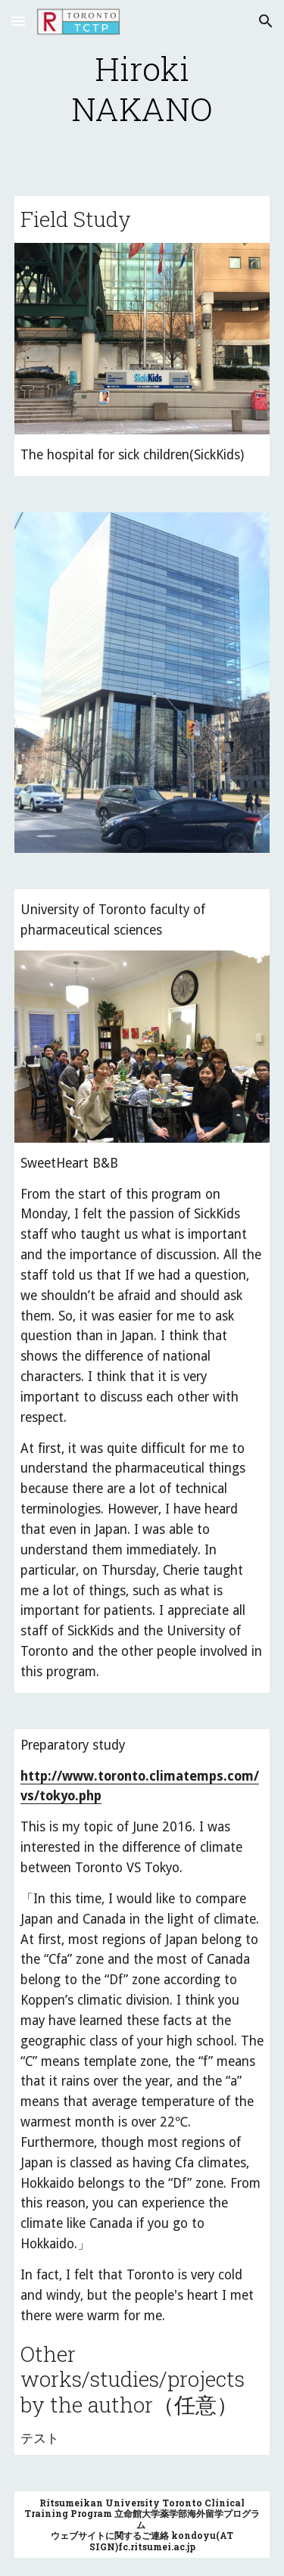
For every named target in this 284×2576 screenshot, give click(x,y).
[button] (18, 21)
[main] (142, 88)
